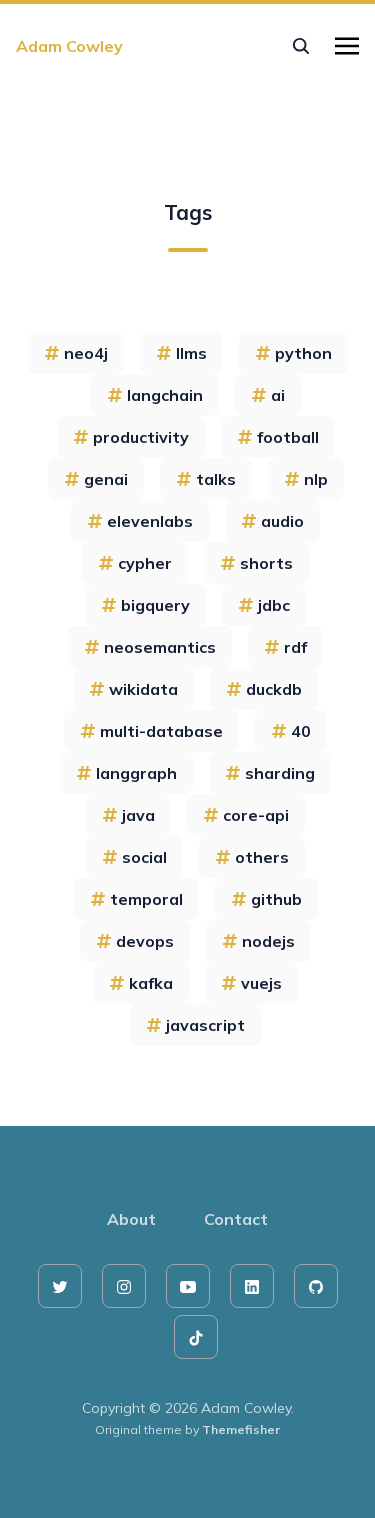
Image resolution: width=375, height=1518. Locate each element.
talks (206, 479)
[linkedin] (252, 1286)
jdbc (264, 605)
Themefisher (241, 1429)
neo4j (76, 353)
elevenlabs (140, 521)
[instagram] (124, 1286)
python (293, 353)
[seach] (301, 46)
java (128, 815)
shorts (256, 563)
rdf (285, 647)
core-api (246, 815)
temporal (136, 899)
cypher (135, 563)
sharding (270, 773)
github (266, 899)
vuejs (251, 983)
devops (135, 941)
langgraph (126, 773)
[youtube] (188, 1286)
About (131, 1219)
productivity (131, 437)
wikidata (133, 689)
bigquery (145, 605)
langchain (155, 395)
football (278, 437)
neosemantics (150, 647)
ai (268, 395)
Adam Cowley (69, 46)
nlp (306, 479)
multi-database (151, 731)
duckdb (264, 689)
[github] (316, 1286)
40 (291, 731)
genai (96, 479)
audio (272, 521)
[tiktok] (196, 1337)
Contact (236, 1219)
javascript (195, 1025)
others (252, 857)
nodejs (258, 941)
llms (181, 353)
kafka (141, 983)
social (134, 857)
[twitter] (60, 1286)
